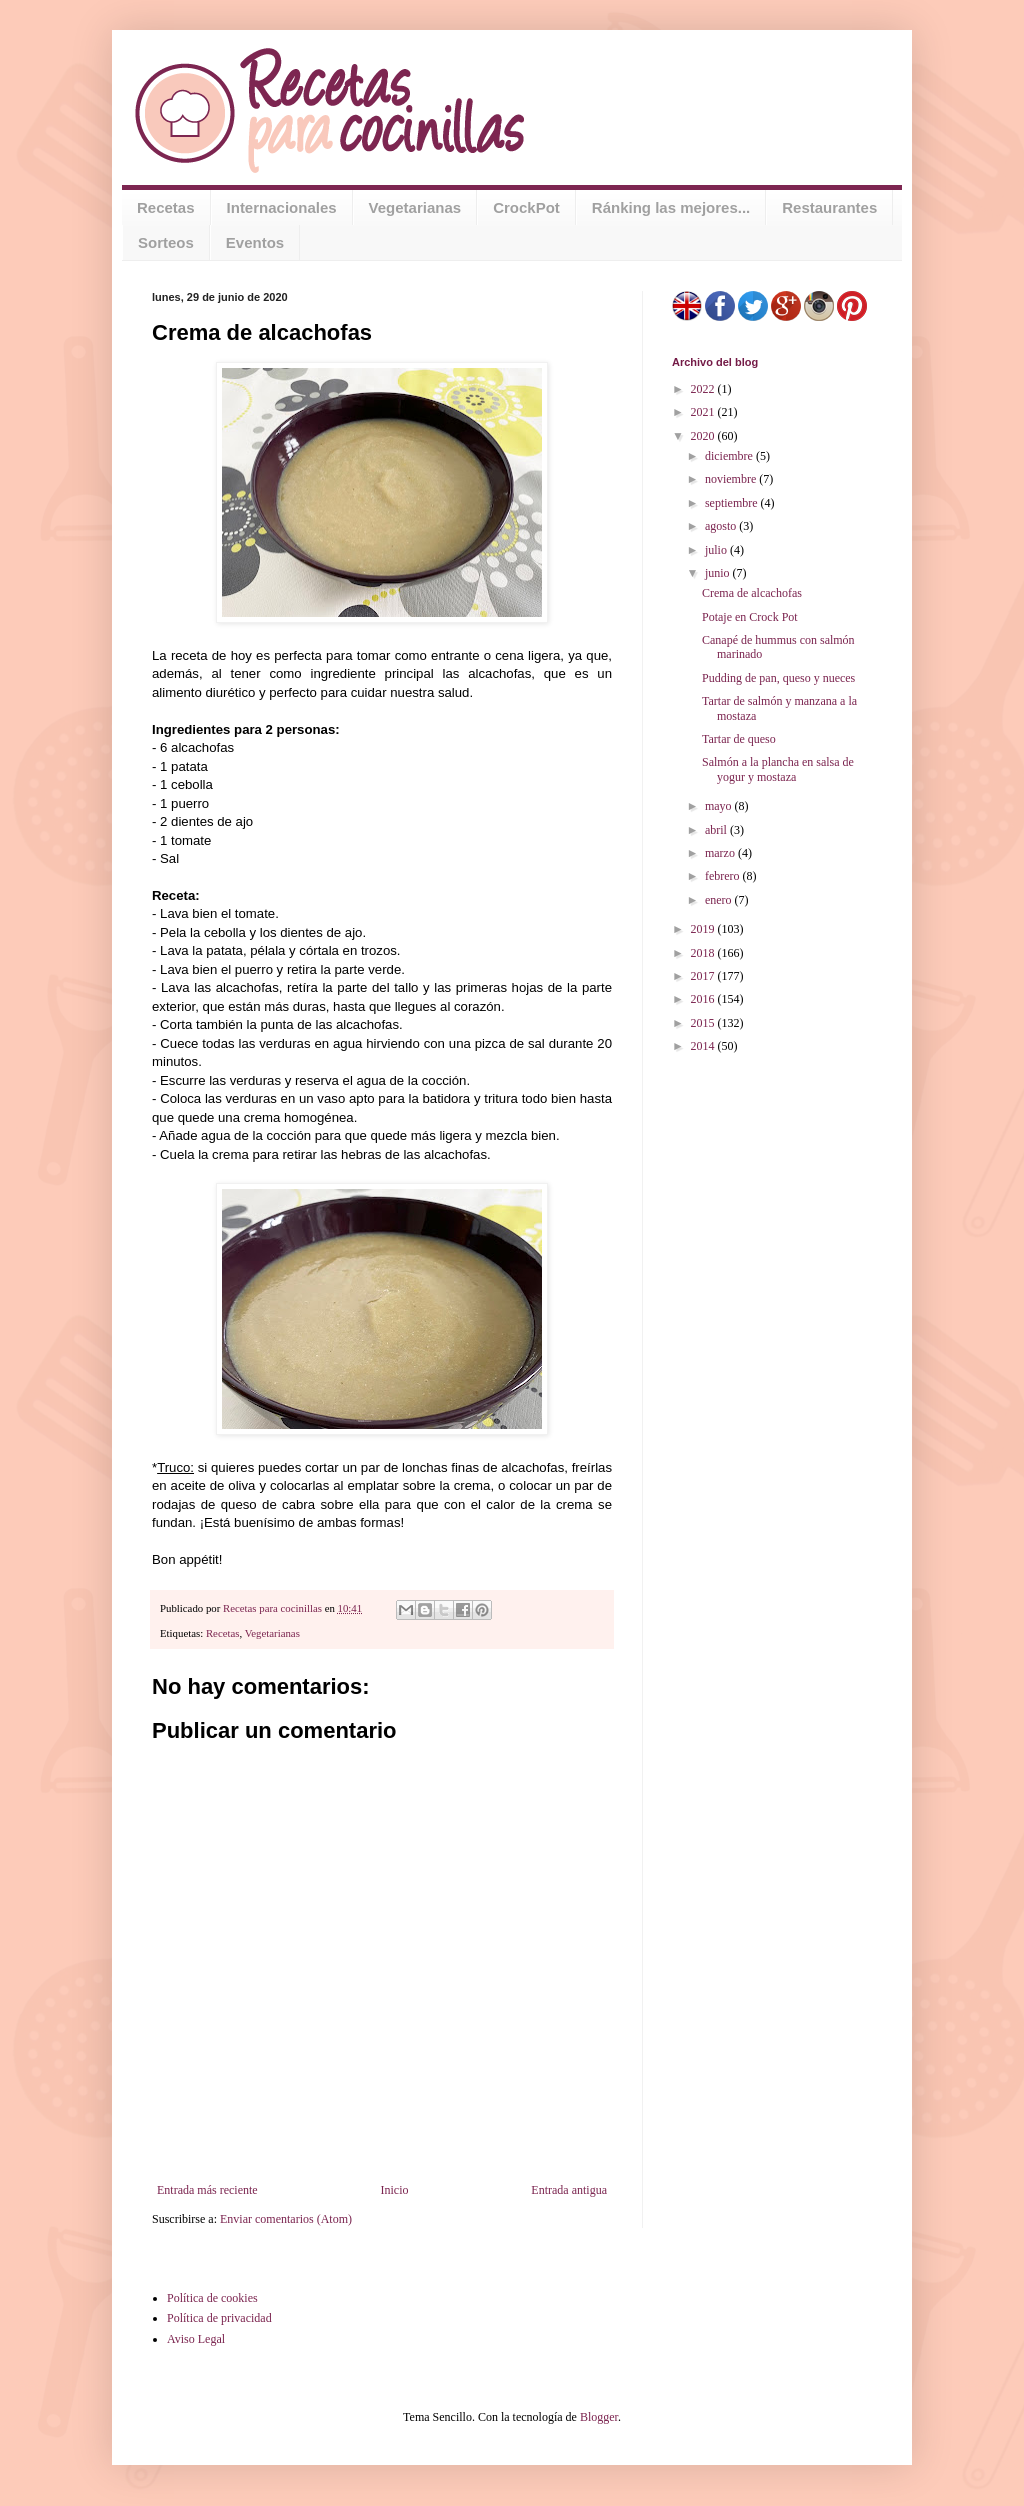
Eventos (255, 242)
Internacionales (282, 207)
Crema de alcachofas (752, 593)
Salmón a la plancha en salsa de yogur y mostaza (778, 769)
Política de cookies (212, 2298)
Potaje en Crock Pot (750, 617)
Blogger (599, 2417)
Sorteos (166, 242)
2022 (704, 389)
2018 (704, 953)
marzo (721, 853)
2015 (704, 1023)
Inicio (394, 2190)
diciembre (730, 456)
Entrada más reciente (207, 2190)
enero (720, 900)
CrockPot (526, 207)
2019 (704, 929)
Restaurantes (829, 207)
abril (717, 830)
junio (719, 573)
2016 (704, 999)
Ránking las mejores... (671, 207)
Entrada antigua (569, 2190)
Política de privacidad (219, 2318)
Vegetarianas (415, 207)
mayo (720, 806)
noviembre (732, 479)
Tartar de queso (739, 739)
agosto (722, 526)
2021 (704, 412)
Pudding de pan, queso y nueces (778, 678)
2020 (704, 436)
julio (717, 550)
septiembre (733, 503)
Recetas (166, 207)
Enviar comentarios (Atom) (286, 2219)
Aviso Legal (196, 2339)
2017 (704, 976)
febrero (724, 876)
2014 (704, 1046)
